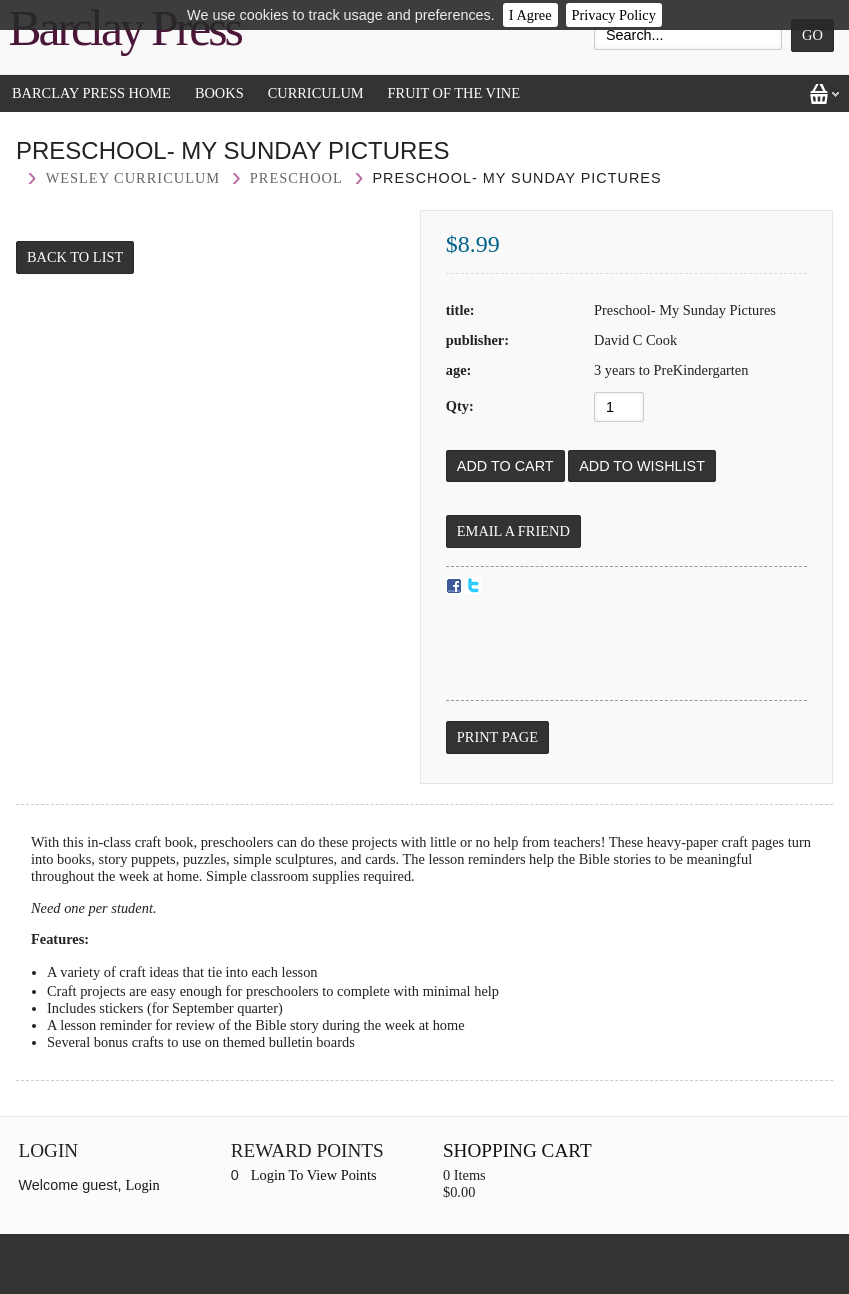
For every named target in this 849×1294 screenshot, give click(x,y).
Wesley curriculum (133, 178)
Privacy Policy (614, 15)
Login (142, 1185)
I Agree (530, 15)
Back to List (75, 257)
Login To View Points (314, 1175)
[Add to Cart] (505, 466)
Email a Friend (513, 531)
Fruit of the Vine (454, 93)
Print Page (497, 737)
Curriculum (316, 93)
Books (219, 93)
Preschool (296, 178)
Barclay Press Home (91, 93)
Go (812, 35)
